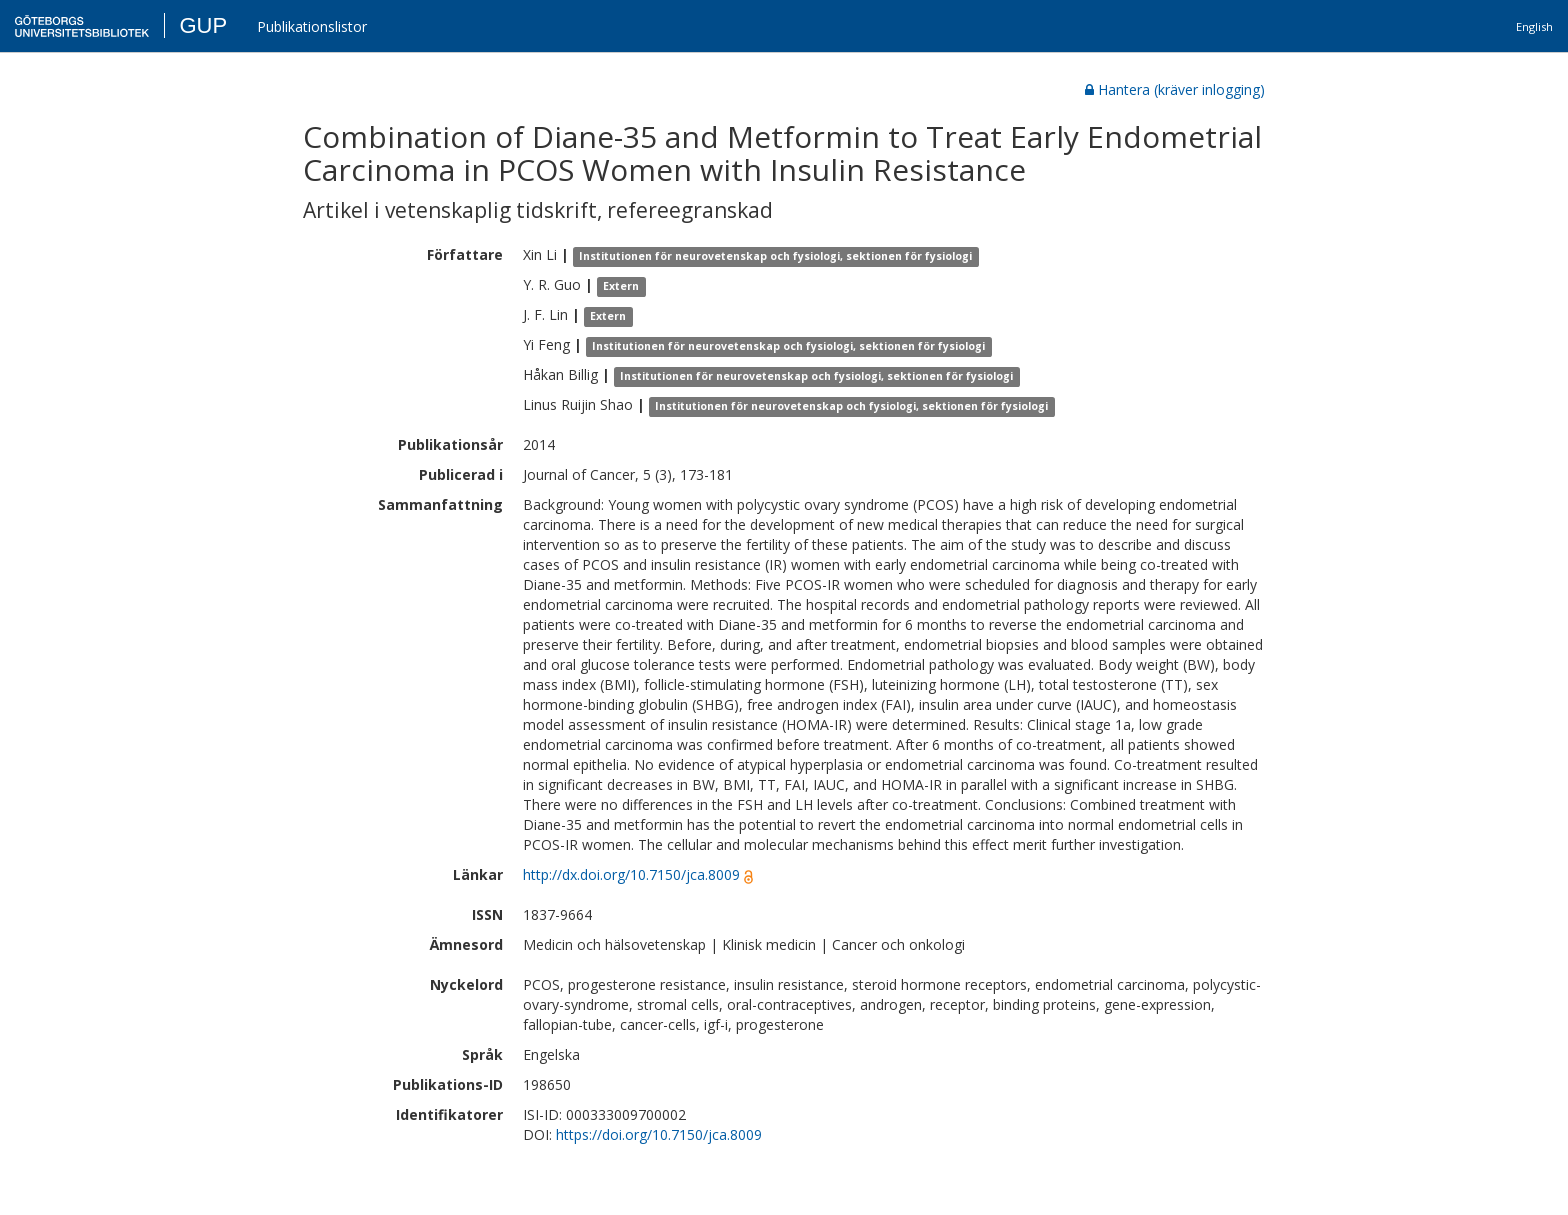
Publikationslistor (312, 26)
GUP (203, 25)
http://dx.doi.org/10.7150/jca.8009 (631, 874)
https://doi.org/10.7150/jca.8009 (659, 1134)
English (1534, 26)
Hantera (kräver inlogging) (1175, 89)
